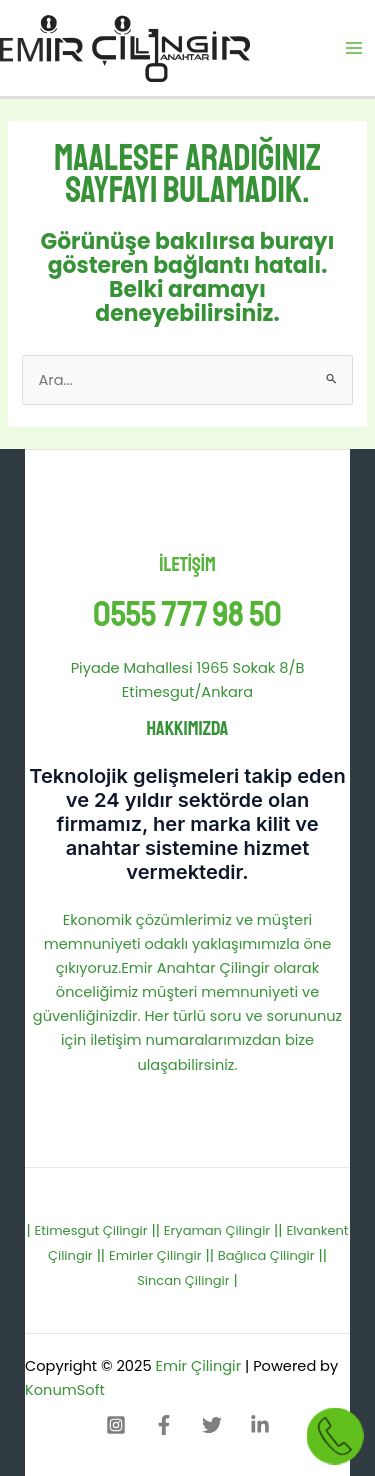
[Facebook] (164, 1425)
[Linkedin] (260, 1425)
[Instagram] (116, 1425)
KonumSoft (65, 1390)
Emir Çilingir (198, 1366)
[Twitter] (212, 1425)
